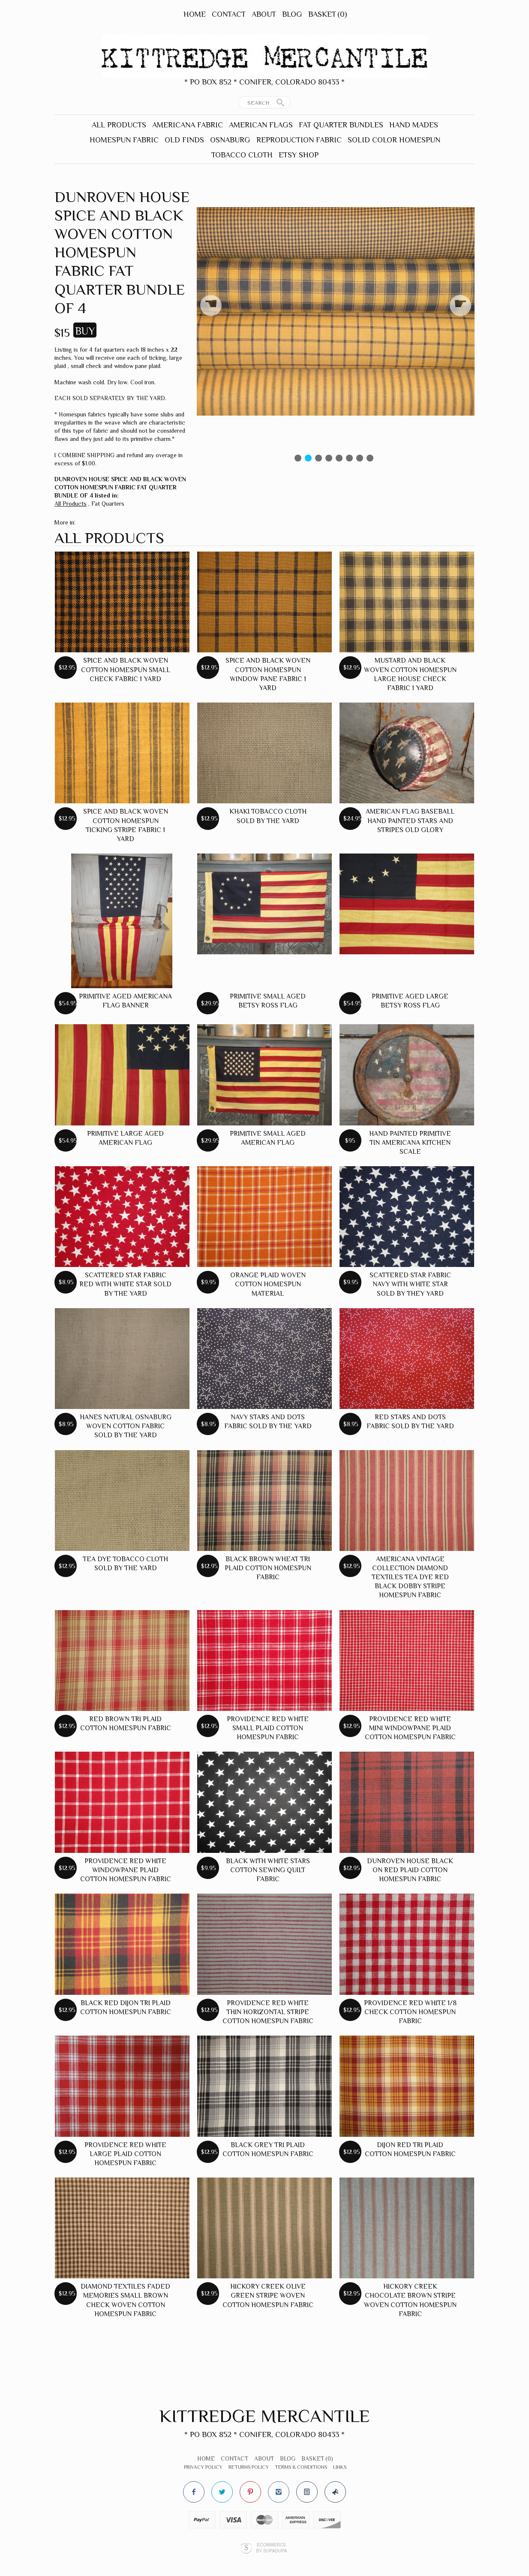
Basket (327, 14)
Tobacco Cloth (242, 155)
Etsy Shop (299, 155)
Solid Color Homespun (394, 140)
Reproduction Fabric (299, 140)
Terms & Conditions (301, 2467)
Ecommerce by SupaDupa (271, 2548)
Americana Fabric (187, 125)
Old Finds (184, 140)
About (264, 14)
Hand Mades (413, 125)
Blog (292, 14)
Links (339, 2467)
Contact (229, 14)
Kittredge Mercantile (264, 2416)
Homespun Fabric (124, 140)
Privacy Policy (203, 2467)
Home (194, 14)
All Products (119, 125)
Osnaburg (230, 140)
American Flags (261, 125)
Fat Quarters (107, 503)
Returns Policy (248, 2467)
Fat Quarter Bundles (341, 125)
